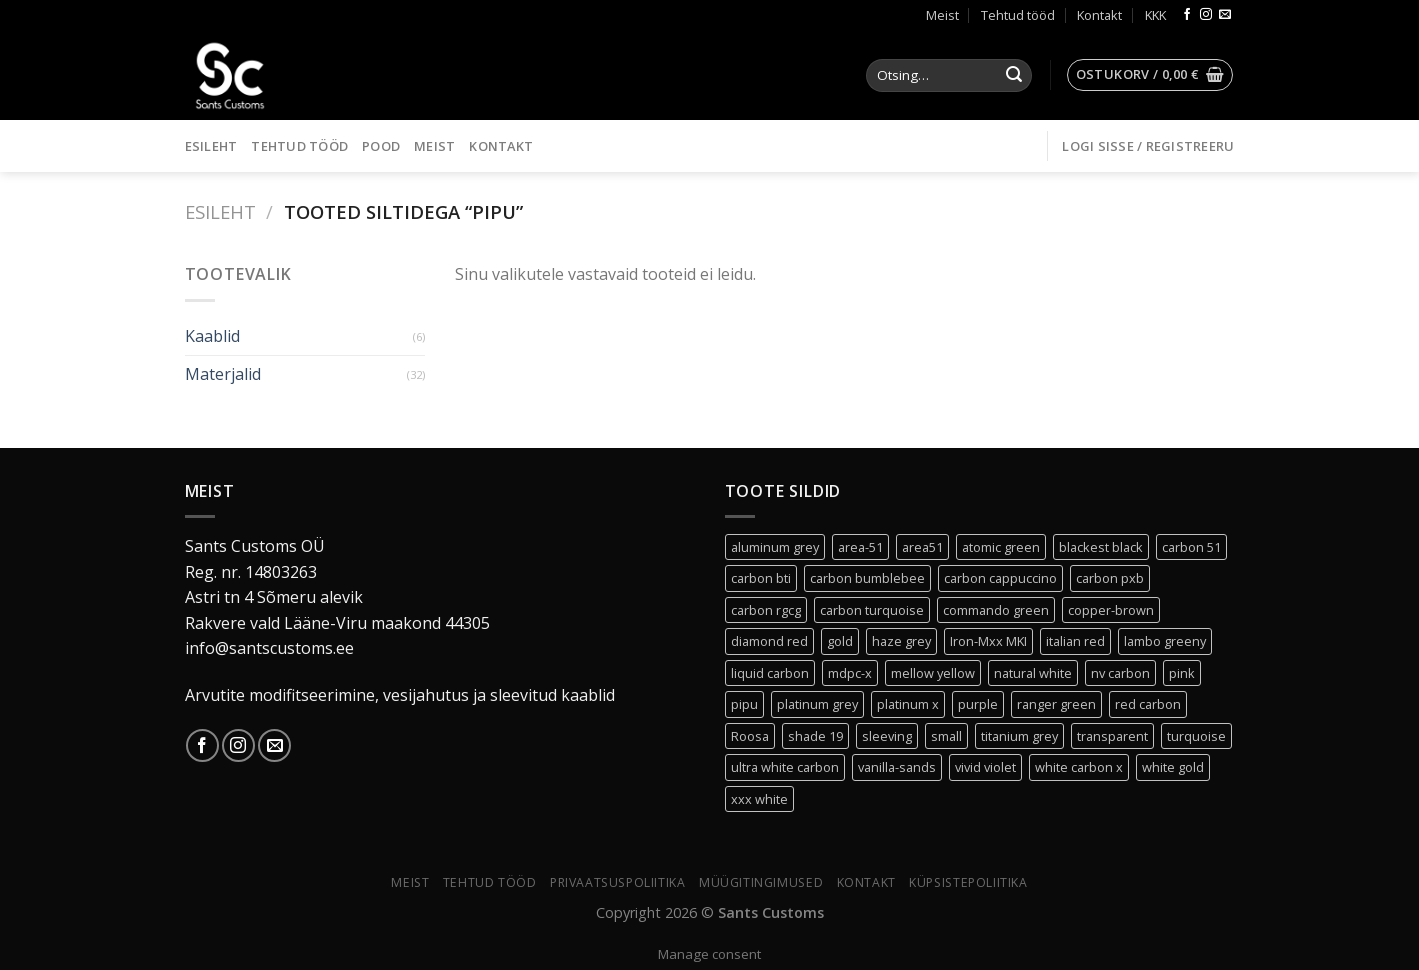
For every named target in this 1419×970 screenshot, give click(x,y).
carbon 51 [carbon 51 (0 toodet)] (1191, 547)
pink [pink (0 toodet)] (1182, 673)
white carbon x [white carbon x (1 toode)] (1079, 767)
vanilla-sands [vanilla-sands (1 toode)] (897, 767)
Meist (942, 15)
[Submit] (1014, 76)
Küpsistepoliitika (968, 882)
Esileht (211, 146)
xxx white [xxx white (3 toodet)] (759, 799)
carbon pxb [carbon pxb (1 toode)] (1110, 578)
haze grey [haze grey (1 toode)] (901, 641)
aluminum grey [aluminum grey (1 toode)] (775, 547)
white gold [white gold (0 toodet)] (1173, 767)
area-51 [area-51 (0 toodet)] (860, 547)
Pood (381, 146)
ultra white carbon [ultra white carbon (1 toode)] (785, 767)
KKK (1155, 15)
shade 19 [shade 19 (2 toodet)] (815, 736)
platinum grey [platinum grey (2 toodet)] (817, 704)
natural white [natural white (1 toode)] (1033, 673)
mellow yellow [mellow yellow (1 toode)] (933, 673)
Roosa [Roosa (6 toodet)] (750, 736)
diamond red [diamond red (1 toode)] (769, 641)
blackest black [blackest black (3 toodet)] (1101, 547)
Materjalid (223, 374)
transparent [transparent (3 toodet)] (1112, 736)
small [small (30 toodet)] (946, 736)
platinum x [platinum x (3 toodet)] (908, 704)
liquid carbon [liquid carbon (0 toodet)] (770, 673)
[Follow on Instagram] (1206, 15)
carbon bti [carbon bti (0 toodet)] (761, 578)
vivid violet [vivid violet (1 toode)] (985, 767)
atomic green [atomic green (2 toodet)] (1001, 547)
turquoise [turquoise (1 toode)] (1196, 736)
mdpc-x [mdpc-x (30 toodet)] (850, 673)
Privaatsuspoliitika (618, 882)
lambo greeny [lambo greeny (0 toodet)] (1165, 641)
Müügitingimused (761, 882)
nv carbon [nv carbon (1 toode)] (1120, 673)
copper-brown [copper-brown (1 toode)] (1111, 610)
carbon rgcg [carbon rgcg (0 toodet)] (766, 610)
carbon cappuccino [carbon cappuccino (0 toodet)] (1000, 578)
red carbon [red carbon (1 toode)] (1148, 704)
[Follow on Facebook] (1187, 15)
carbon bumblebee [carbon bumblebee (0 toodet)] (867, 578)
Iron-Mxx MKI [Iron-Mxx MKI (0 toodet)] (988, 641)
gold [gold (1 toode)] (840, 641)
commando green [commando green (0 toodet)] (996, 610)
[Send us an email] (1225, 15)
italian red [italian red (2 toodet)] (1075, 641)
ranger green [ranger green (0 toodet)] (1056, 704)
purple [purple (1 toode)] (978, 704)
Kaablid (212, 336)
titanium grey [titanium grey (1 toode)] (1019, 736)
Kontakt (1099, 15)
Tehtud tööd (1018, 15)
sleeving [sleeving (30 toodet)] (887, 736)
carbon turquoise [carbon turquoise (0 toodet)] (872, 610)
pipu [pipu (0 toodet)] (744, 704)
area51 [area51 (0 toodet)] (922, 547)
